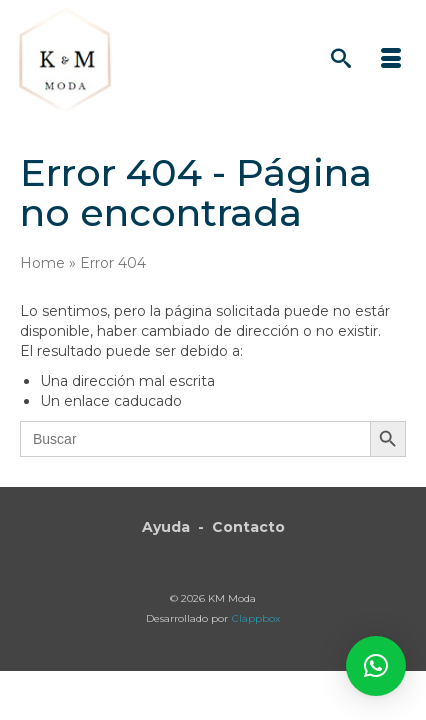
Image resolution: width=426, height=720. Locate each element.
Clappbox (256, 618)
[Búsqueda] (341, 60)
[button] (376, 666)
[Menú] (391, 60)
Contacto (248, 527)
